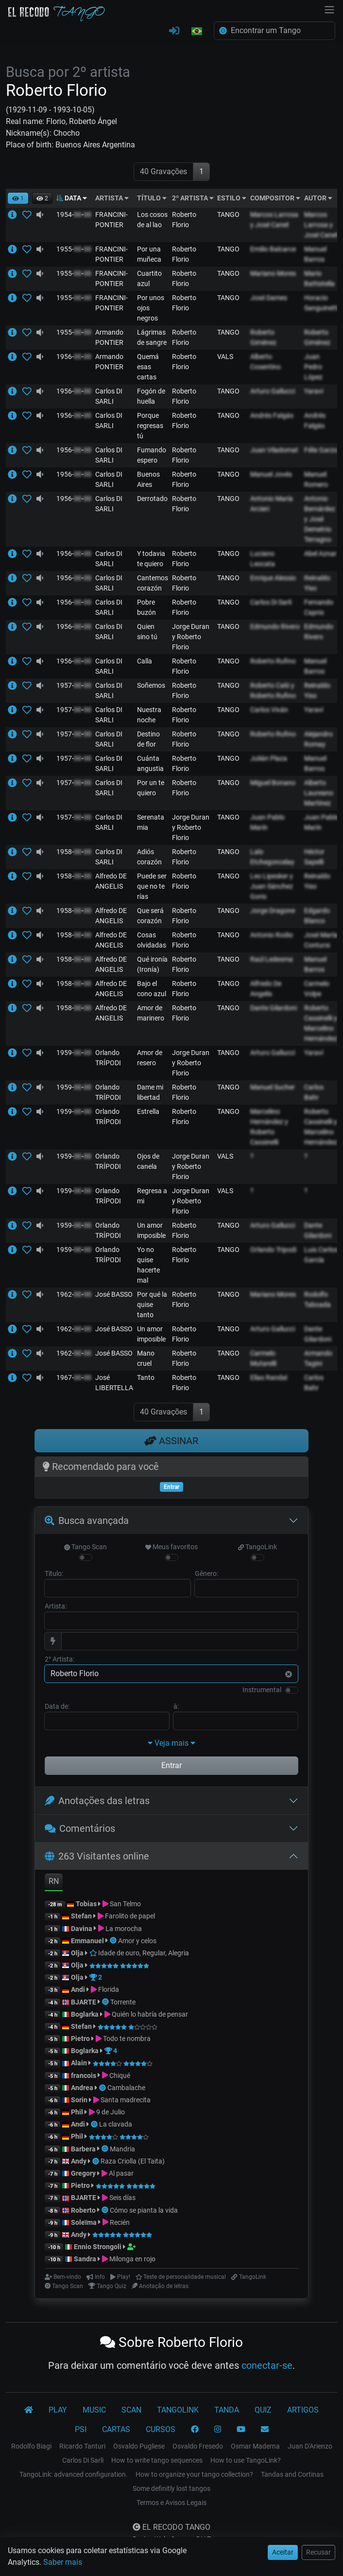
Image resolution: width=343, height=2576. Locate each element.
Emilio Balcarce (273, 249)
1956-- (73, 356)
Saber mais (62, 2562)
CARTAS (116, 2429)
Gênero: (206, 1573)
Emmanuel (87, 1941)
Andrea (82, 2088)
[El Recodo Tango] (29, 2410)
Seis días (122, 2197)
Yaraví (313, 391)
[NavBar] (329, 9)
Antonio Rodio (271, 935)
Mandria (122, 2149)
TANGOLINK (178, 2410)
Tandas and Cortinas (292, 2474)
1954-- (73, 214)
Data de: (57, 1706)
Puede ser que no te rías (152, 886)
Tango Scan (85, 1547)
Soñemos (151, 685)
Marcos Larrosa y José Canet (321, 225)
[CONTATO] (264, 2429)
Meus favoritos (171, 1547)
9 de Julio (110, 2112)
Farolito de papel (130, 1916)
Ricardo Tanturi (82, 2446)
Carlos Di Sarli (271, 602)
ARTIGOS (303, 2410)
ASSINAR (171, 1441)
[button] (197, 31)
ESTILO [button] (231, 198)
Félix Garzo (321, 450)
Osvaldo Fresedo (197, 2446)
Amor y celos (137, 1941)
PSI (80, 2429)
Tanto (145, 1377)
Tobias (86, 1904)
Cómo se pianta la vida (144, 2210)
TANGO (228, 214)
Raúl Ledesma (271, 959)
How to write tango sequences (157, 2460)
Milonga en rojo (132, 2259)
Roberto (83, 2210)
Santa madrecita (126, 2100)
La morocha (123, 1928)
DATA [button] (71, 198)
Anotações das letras (97, 1801)
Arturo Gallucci (272, 391)
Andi (78, 1989)
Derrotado (152, 498)
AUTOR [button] (318, 198)
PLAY (58, 2410)
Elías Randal (268, 1377)
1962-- (73, 1294)
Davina (81, 1928)
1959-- (73, 1052)
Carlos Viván (269, 710)
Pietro (80, 2038)
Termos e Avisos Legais (171, 2502)
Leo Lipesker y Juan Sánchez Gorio (271, 886)
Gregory (83, 2173)
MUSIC (94, 2410)
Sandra (86, 2259)
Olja (77, 1953)
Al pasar (121, 2173)
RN (54, 1881)
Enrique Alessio (273, 578)
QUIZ (263, 2410)
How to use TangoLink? (245, 2460)
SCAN (131, 2410)
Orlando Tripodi (273, 1249)
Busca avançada (87, 1520)
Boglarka (85, 2014)
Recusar (318, 2552)
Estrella (148, 1111)
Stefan (81, 1916)
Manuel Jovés (271, 474)
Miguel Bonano (272, 783)
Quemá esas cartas (148, 367)
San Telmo (125, 1904)
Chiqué (119, 2075)
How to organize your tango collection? (194, 2474)
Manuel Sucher (272, 1087)
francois (83, 2075)
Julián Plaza (268, 758)
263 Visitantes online (97, 1856)
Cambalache (126, 2088)
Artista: (56, 1606)
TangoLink (257, 1547)
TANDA (226, 2410)
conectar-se (266, 2365)
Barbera (83, 2149)
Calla (144, 661)
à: (176, 1706)
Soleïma (84, 2222)
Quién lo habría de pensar (150, 2014)
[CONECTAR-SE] (174, 31)
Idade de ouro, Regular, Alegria (139, 1953)
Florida (108, 1989)
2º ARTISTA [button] (193, 198)
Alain (79, 2063)
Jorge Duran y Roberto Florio (190, 637)
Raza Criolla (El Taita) (133, 2161)
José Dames (268, 298)
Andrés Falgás (271, 415)
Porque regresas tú (150, 425)
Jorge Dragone (272, 910)
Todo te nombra (127, 2038)
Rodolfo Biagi (31, 2446)
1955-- (73, 249)
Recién (120, 2222)
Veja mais (171, 1743)
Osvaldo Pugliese (139, 2446)
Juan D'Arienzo (310, 2446)
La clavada (115, 2124)
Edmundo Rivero (275, 626)
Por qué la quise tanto (152, 1304)
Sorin (79, 2100)
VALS (225, 356)
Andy (78, 2161)
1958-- (73, 852)
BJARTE (83, 2002)
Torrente (123, 2002)
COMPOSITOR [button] (275, 198)
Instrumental (261, 1690)
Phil (77, 2112)
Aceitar (282, 2552)
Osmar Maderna (255, 2446)
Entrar (171, 1765)
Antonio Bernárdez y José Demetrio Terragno (319, 519)
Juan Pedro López (313, 367)
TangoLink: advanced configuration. (73, 2474)
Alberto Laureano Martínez (318, 793)
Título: (54, 1573)
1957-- (73, 685)
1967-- (73, 1377)
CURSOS (160, 2429)
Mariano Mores (273, 273)
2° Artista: (59, 1659)
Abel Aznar (320, 553)
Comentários (80, 1828)
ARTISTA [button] (112, 198)
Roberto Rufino (273, 661)
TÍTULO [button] (152, 198)
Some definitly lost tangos (171, 2488)
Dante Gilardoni (273, 1008)
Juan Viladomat (274, 450)
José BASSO (114, 1294)
